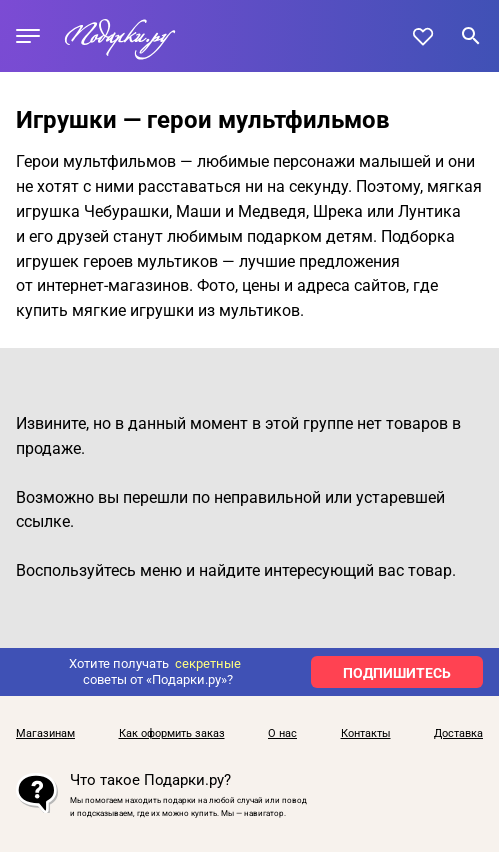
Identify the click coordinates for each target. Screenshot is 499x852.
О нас (282, 734)
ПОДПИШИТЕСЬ (397, 673)
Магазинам (45, 734)
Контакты (366, 734)
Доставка (458, 734)
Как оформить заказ (172, 734)
